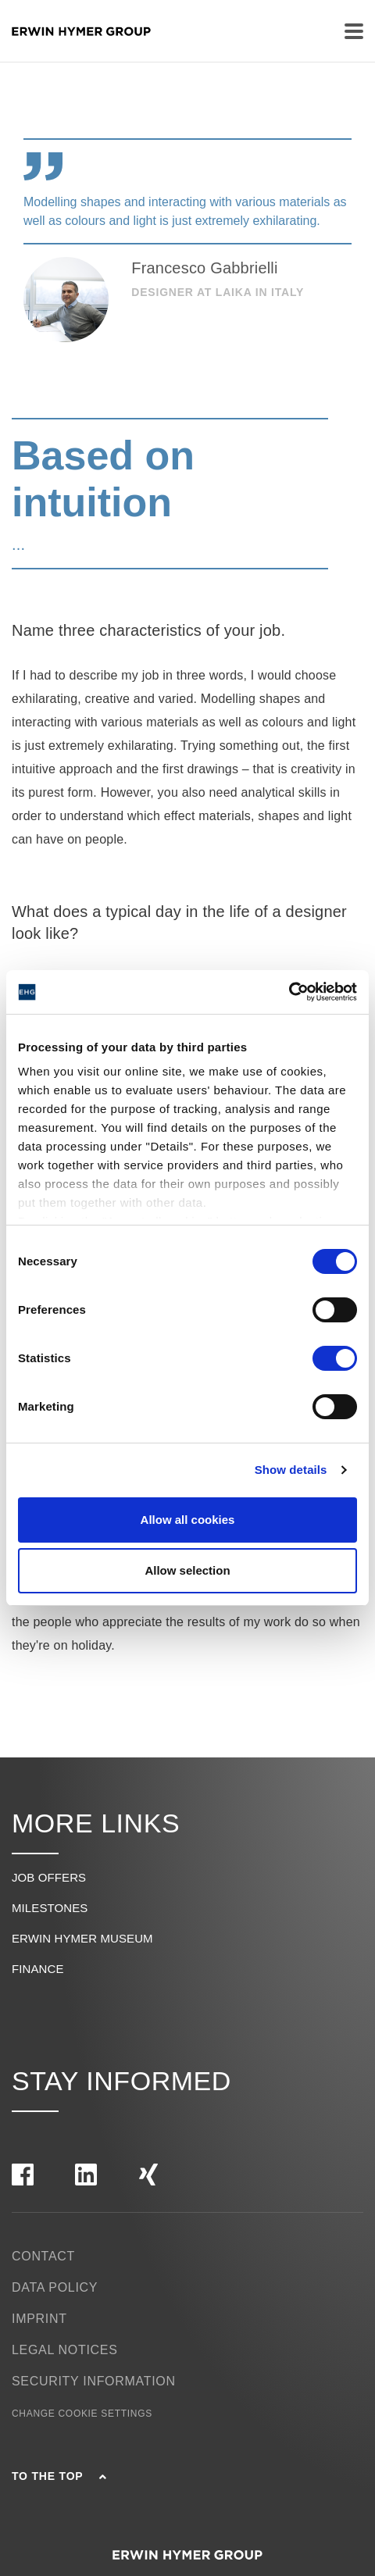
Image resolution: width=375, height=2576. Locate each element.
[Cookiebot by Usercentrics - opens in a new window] (288, 992)
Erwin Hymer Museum (82, 1938)
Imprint (39, 2318)
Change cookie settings (82, 2413)
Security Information (94, 2381)
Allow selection (187, 1570)
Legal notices (65, 2350)
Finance (38, 1968)
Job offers (49, 1877)
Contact (43, 2256)
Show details (291, 1469)
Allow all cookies (188, 1519)
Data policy (55, 2287)
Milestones (50, 1907)
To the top (59, 2476)
